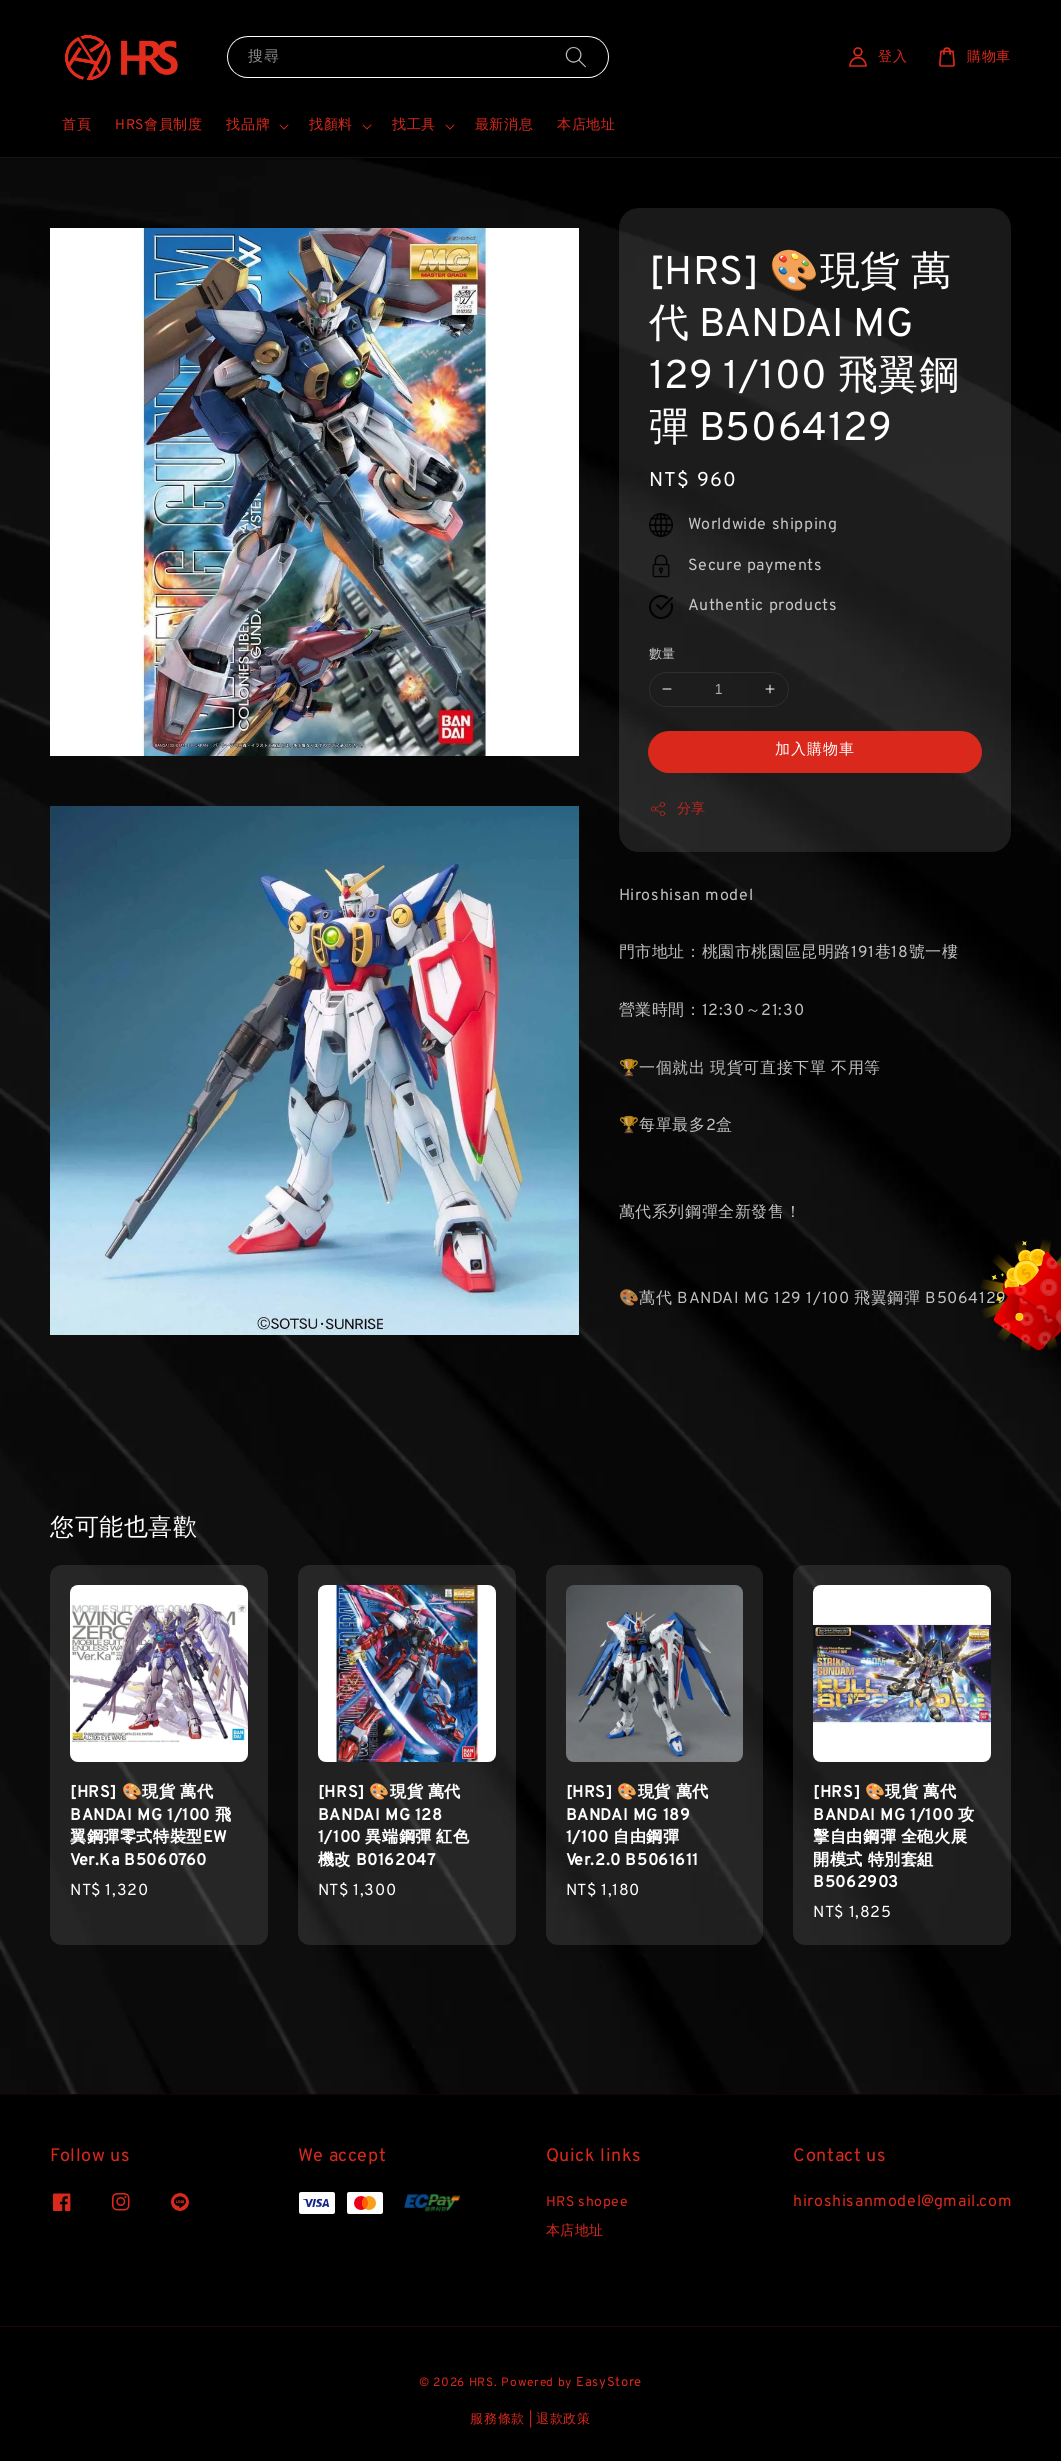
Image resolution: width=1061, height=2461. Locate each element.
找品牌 (248, 125)
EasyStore (609, 2383)
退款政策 (563, 2420)
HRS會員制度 (158, 125)
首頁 (76, 125)
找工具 (414, 125)
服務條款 (497, 2420)
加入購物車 (815, 750)
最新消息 (504, 125)
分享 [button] (677, 809)
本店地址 (586, 125)
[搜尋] (576, 56)
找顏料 (331, 125)
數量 (662, 655)
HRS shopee (587, 2202)
